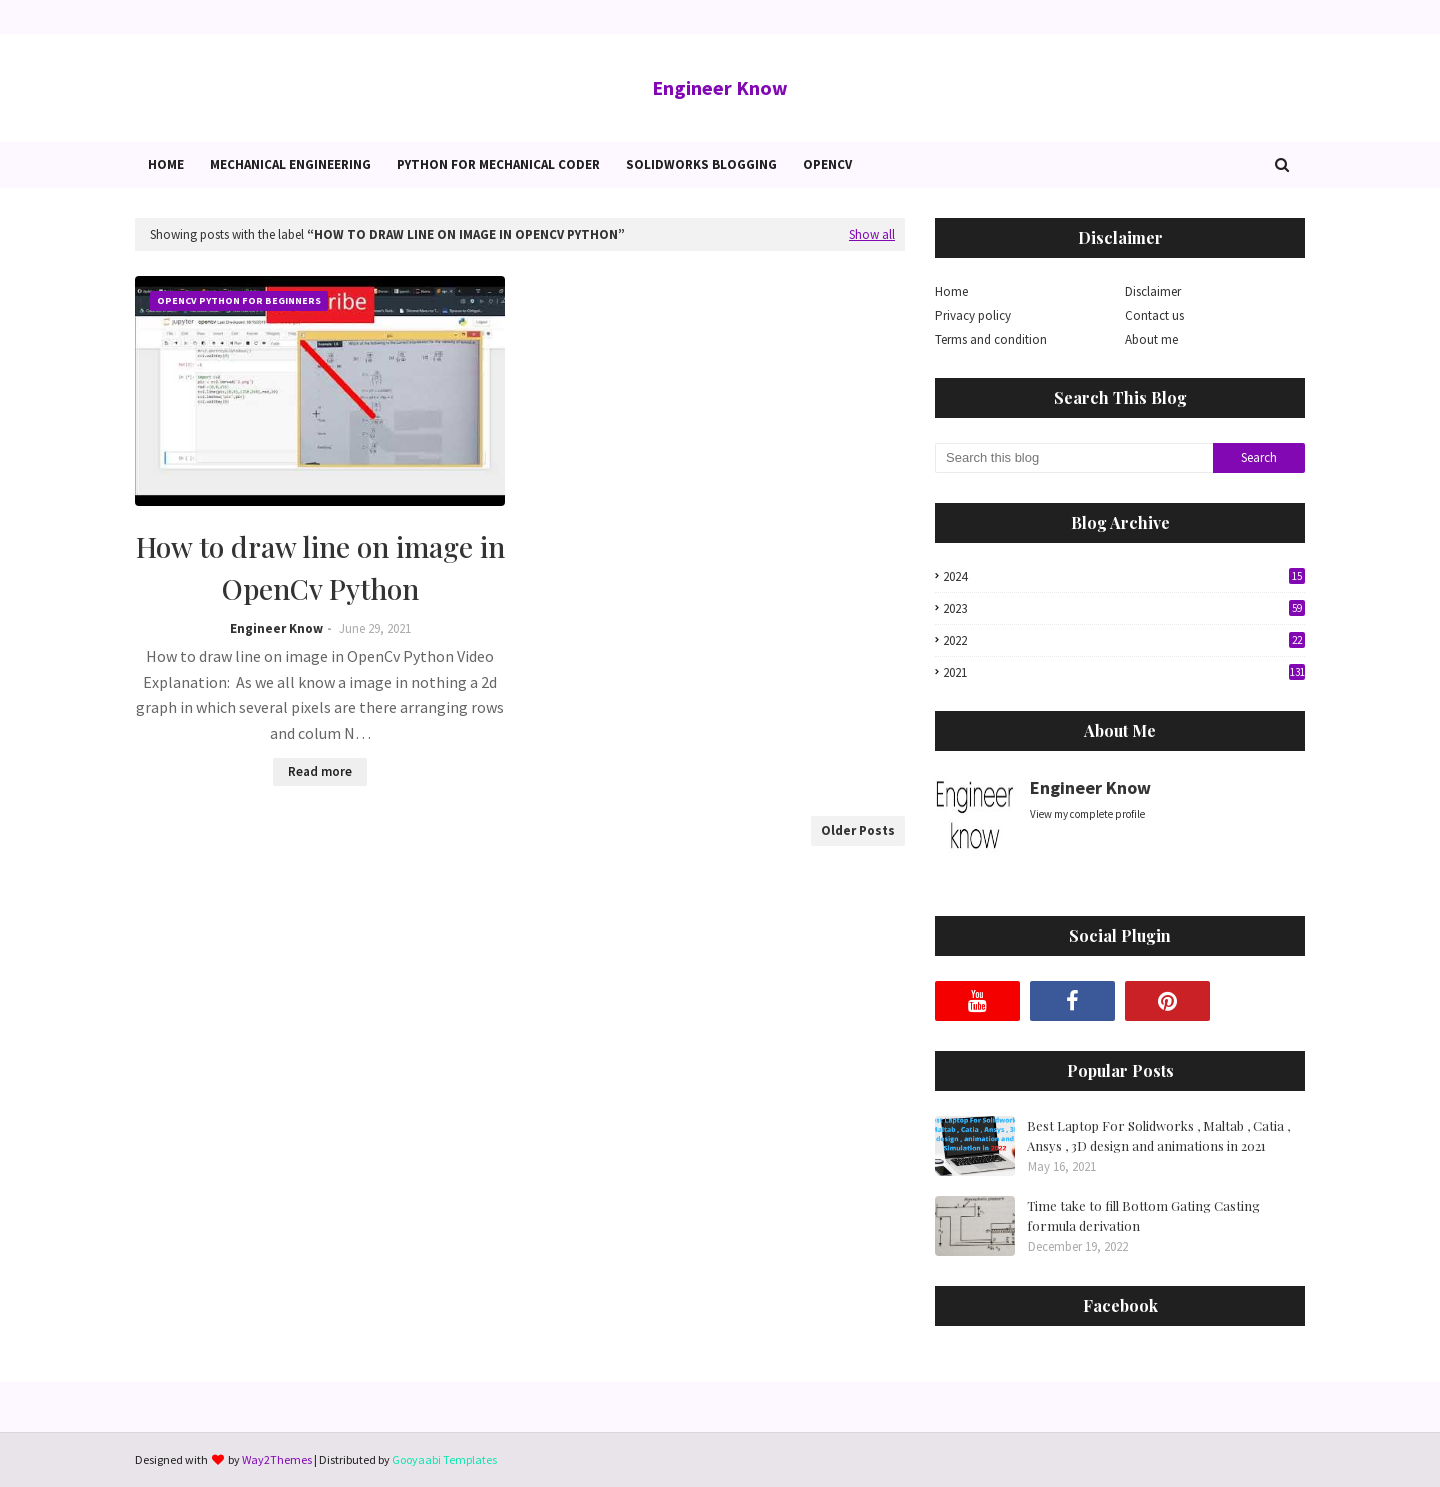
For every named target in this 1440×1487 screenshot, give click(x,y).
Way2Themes (277, 1459)
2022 (1124, 640)
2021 (1124, 672)
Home (951, 291)
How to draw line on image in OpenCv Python (320, 567)
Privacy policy (973, 315)
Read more (320, 771)
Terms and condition (991, 339)
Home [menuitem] (166, 164)
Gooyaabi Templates (444, 1459)
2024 (1124, 576)
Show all (872, 234)
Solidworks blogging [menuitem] (701, 164)
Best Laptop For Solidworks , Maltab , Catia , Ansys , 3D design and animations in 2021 (1158, 1135)
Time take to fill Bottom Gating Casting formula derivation (1143, 1215)
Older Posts (858, 830)
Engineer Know (720, 87)
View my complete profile (1087, 814)
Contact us (1154, 315)
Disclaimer (1153, 291)
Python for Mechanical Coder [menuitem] (498, 164)
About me (1151, 339)
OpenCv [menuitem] (827, 164)
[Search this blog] (1074, 458)
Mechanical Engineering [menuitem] (290, 164)
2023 (1124, 608)
